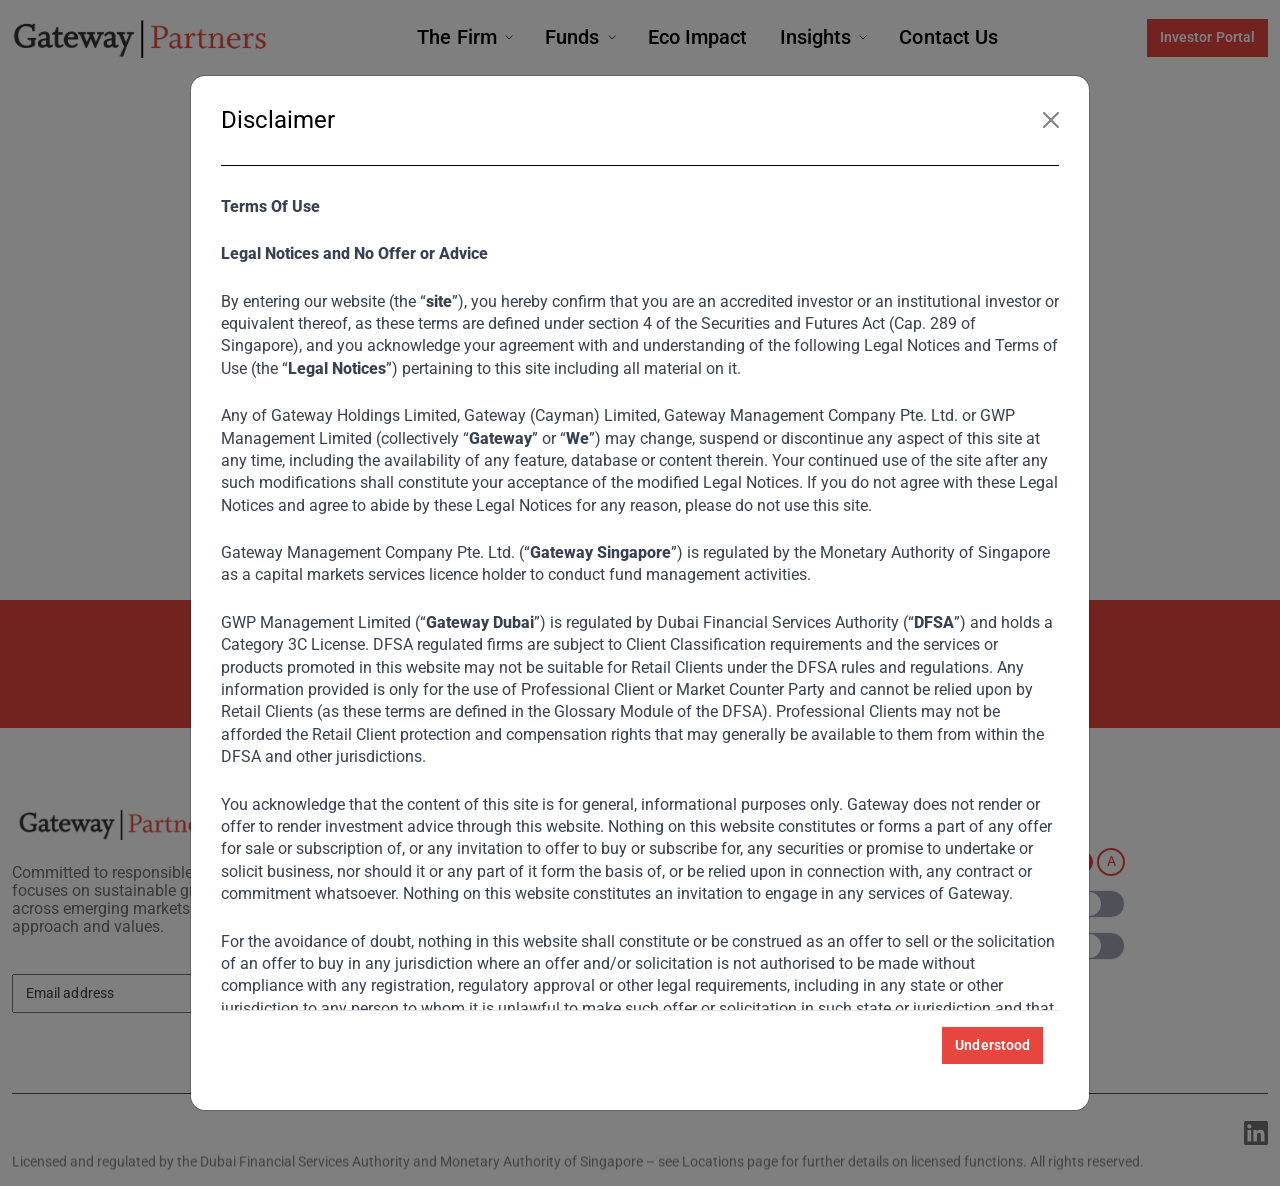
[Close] (1051, 120)
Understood (992, 1045)
